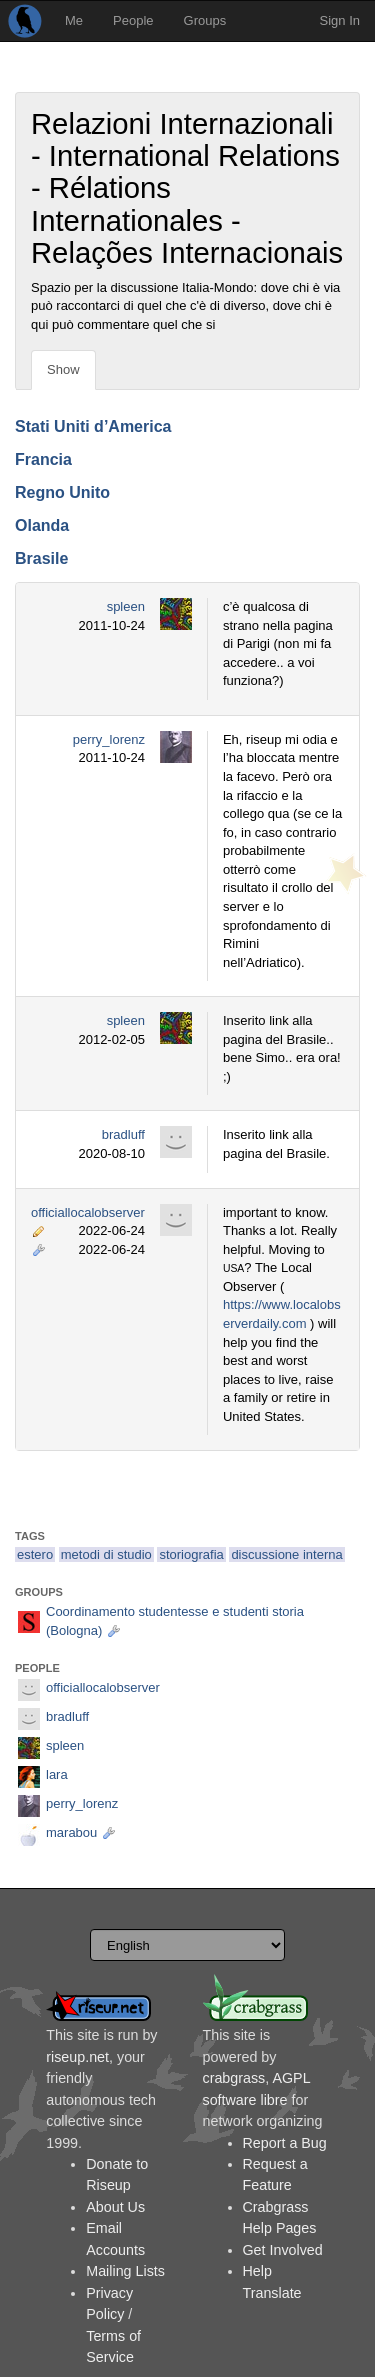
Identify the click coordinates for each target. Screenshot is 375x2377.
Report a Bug (285, 2143)
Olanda (42, 525)
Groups (205, 20)
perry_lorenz (109, 739)
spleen (126, 606)
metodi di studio (106, 1554)
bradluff (123, 1134)
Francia (43, 459)
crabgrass (234, 2078)
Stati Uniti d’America (93, 426)
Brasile (41, 558)
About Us (115, 2207)
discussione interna (286, 1554)
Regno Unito (62, 492)
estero (35, 1554)
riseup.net (77, 2057)
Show (63, 369)
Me (74, 20)
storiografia (191, 1554)
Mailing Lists (125, 2271)
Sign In (340, 20)
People (133, 20)
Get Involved (283, 2250)
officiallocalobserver (88, 1212)
